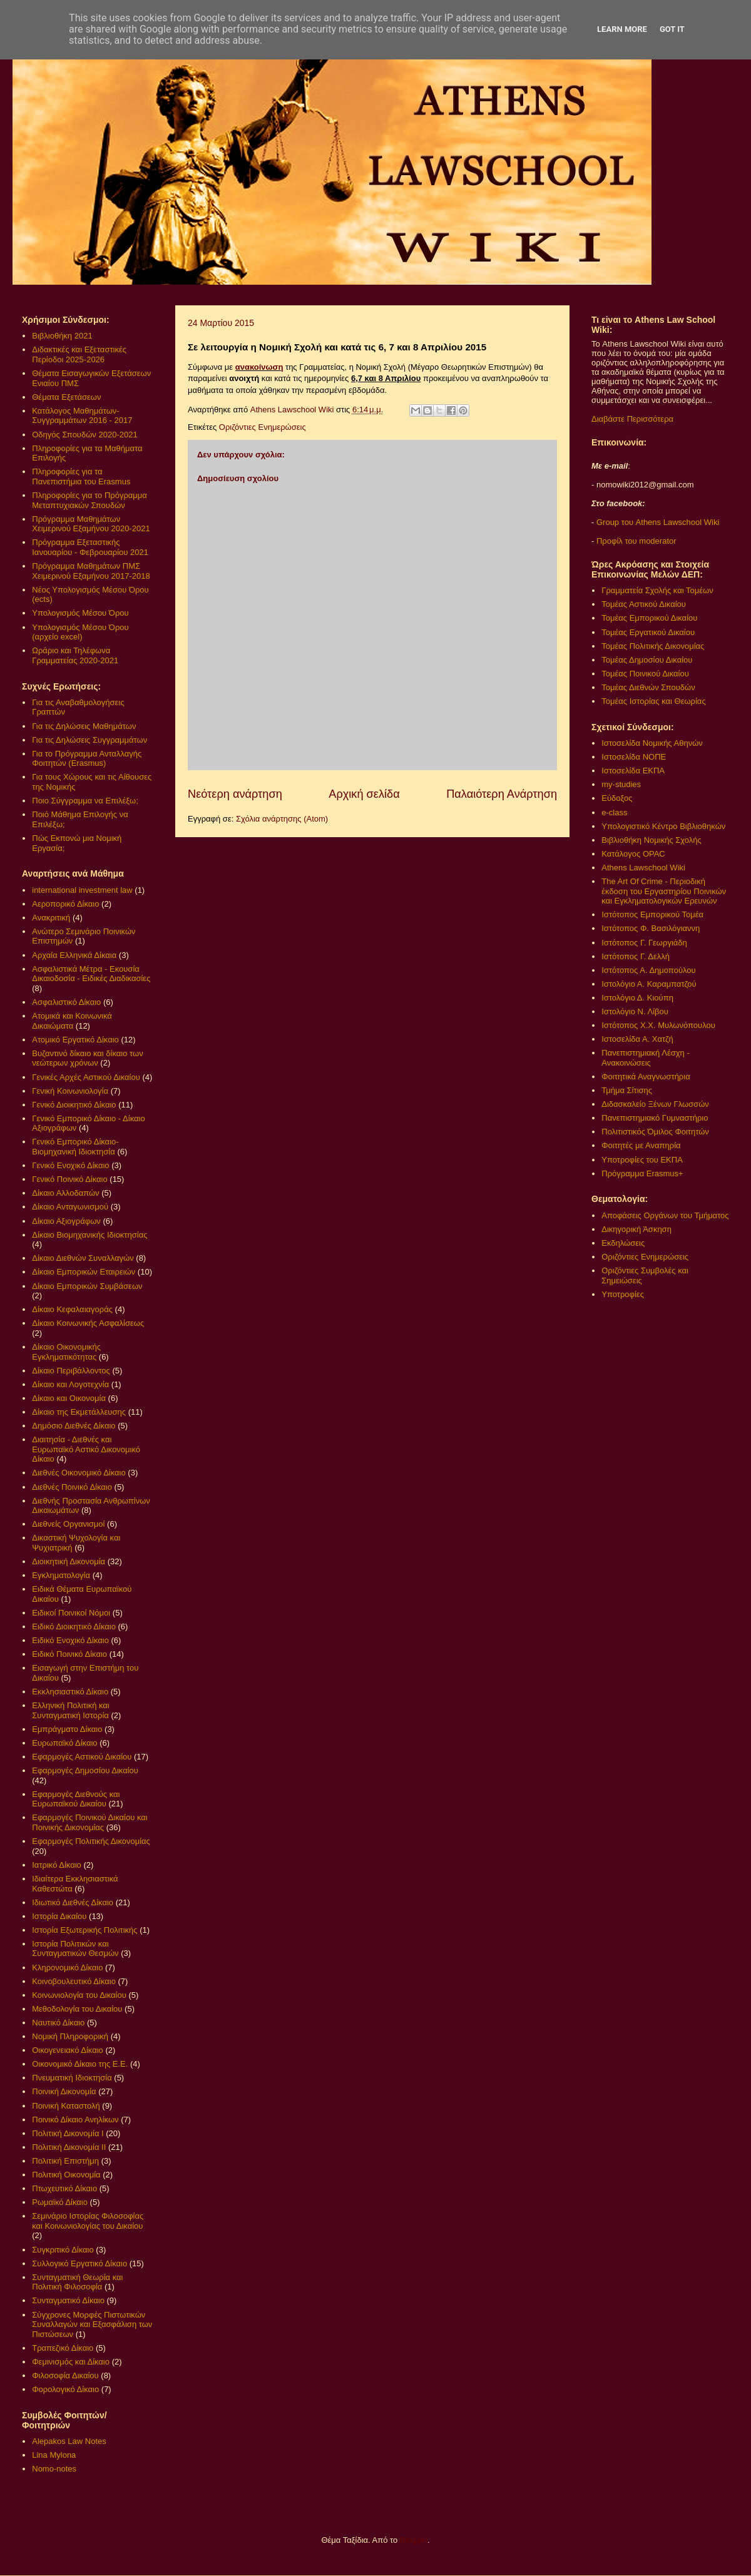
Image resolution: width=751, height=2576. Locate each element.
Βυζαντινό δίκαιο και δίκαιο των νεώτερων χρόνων (87, 1058)
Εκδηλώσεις (623, 1243)
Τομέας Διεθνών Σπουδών (648, 687)
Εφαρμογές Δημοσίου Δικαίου (85, 1770)
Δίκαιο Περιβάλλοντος (71, 1370)
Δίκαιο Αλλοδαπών (65, 1193)
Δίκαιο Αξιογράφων (66, 1221)
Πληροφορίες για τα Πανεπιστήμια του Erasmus (81, 476)
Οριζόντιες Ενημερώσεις (262, 427)
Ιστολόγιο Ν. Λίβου (634, 1011)
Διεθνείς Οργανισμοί (68, 1524)
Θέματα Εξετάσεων (66, 397)
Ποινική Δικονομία (64, 2091)
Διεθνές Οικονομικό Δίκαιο (78, 1472)
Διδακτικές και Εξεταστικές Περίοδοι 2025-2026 (79, 354)
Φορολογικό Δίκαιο (65, 2389)
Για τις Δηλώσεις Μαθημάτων (84, 726)
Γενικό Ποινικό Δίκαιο (69, 1179)
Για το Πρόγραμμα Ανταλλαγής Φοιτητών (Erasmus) (86, 758)
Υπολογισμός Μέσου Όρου (80, 613)
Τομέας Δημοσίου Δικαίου (646, 659)
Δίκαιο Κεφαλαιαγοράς (72, 1309)
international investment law (82, 890)
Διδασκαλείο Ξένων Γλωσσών (655, 1104)
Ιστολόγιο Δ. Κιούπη (637, 997)
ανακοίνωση (259, 367)
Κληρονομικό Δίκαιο (67, 1967)
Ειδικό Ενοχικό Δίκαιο (70, 1640)
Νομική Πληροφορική (70, 2036)
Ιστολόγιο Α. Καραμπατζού (648, 984)
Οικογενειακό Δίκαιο (67, 2050)
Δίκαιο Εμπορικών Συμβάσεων (87, 1286)
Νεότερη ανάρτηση (235, 794)
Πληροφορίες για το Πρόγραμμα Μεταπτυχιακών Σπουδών (89, 500)
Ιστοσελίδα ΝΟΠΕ (633, 756)
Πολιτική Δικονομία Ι (67, 2133)
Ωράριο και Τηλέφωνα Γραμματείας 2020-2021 (75, 655)
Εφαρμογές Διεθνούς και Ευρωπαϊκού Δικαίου (76, 1799)
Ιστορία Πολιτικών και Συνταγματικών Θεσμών (75, 1948)
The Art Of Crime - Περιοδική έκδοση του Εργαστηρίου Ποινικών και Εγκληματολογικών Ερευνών (663, 891)
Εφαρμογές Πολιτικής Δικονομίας (91, 1841)
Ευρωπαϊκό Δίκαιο (64, 1743)
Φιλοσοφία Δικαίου (65, 2375)
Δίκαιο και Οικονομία (69, 1398)
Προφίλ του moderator (636, 541)
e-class (614, 812)
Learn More (622, 29)
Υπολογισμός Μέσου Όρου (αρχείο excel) (80, 632)
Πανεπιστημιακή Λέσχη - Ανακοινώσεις (645, 1057)
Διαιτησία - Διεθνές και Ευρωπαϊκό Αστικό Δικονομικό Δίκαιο (86, 1449)
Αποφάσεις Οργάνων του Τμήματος (664, 1215)
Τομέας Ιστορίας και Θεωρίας (653, 701)
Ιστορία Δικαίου (59, 1916)
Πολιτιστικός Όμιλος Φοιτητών (655, 1131)
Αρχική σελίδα (364, 794)
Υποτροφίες (622, 1294)
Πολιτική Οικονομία (66, 2174)
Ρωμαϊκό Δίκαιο (60, 2202)
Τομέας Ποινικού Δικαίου (645, 673)
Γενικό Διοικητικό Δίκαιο (74, 1104)
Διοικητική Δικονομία (68, 1561)
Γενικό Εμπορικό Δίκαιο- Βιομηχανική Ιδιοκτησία (75, 1146)
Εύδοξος (616, 798)
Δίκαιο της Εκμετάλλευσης (79, 1412)
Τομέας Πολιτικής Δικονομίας (652, 646)
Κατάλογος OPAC (633, 853)
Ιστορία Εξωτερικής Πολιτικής (84, 1930)
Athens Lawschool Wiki (643, 867)
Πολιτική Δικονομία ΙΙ (69, 2147)
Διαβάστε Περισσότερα (632, 419)
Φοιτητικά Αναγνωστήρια (645, 1076)
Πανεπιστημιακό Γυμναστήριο (654, 1118)
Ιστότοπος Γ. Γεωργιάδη (644, 942)
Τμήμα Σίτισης (626, 1090)
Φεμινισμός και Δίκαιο (71, 2361)
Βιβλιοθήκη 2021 (62, 335)
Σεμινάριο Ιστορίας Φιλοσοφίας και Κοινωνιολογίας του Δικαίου (87, 2221)
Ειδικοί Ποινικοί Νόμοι (71, 1612)
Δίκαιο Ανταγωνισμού (70, 1206)
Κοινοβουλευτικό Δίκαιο (74, 1981)
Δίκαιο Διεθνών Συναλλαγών (82, 1258)
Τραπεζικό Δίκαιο (62, 2348)
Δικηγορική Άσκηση (636, 1229)
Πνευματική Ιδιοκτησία (71, 2077)
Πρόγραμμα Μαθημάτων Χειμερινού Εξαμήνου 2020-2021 (91, 524)
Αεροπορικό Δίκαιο (65, 904)
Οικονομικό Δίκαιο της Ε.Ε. (80, 2064)
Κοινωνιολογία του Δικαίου (79, 1995)
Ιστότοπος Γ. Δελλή (635, 956)
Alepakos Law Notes (69, 2441)
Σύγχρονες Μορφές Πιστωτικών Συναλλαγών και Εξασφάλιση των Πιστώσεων (92, 2324)
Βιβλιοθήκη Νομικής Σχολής (651, 840)
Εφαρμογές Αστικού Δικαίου (81, 1756)
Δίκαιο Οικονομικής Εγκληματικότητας (66, 1352)
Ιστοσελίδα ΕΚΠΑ (633, 770)
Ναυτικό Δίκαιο (58, 2022)
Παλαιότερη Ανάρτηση (501, 794)
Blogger (413, 2540)
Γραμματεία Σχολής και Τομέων (657, 590)
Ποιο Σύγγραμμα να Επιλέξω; (85, 800)
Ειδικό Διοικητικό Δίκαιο (74, 1626)
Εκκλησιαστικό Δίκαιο (70, 1691)
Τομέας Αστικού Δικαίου (643, 604)
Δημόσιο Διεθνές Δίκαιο (73, 1425)
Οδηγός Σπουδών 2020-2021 (84, 434)
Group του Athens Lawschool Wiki (656, 522)
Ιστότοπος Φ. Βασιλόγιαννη (650, 928)
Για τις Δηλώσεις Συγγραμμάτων (89, 740)
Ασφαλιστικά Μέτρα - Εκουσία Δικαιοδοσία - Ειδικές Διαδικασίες (91, 974)
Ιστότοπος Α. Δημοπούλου (648, 970)
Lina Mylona (54, 2455)
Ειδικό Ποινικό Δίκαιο (69, 1654)
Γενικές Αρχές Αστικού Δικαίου (86, 1077)
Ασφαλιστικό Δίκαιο (66, 1002)
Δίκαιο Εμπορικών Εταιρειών (83, 1271)
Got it (672, 29)
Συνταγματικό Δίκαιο (68, 2300)
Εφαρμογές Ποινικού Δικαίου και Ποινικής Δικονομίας (89, 1822)
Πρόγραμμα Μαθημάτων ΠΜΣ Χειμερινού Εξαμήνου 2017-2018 (91, 571)
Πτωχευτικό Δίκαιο (64, 2188)
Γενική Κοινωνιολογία (70, 1091)
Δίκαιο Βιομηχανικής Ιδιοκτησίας (89, 1235)
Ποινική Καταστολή (66, 2105)
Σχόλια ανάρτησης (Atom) (282, 818)
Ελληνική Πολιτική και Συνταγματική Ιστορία (71, 1710)
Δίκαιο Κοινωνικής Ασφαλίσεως (88, 1323)
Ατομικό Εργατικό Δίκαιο (75, 1039)
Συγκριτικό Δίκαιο (62, 2249)
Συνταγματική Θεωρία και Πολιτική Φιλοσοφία (77, 2282)
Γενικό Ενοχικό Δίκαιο (70, 1165)
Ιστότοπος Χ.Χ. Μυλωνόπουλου (658, 1025)
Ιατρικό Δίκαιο (56, 1865)
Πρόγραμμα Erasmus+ (642, 1173)
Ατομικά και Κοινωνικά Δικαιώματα (72, 1021)
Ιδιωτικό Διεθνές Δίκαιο (72, 1902)
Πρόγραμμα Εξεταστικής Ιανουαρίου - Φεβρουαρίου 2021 (90, 547)
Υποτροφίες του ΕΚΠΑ (642, 1159)
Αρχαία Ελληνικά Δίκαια (74, 955)
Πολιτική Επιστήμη (65, 2161)
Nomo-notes (54, 2468)
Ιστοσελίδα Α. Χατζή (637, 1039)
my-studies (621, 784)
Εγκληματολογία (61, 1575)
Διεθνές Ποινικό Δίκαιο (72, 1487)
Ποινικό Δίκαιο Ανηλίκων (75, 2119)
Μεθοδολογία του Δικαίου (77, 2008)
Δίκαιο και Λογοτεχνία (70, 1384)
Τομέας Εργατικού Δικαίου (648, 632)
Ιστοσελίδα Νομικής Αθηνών (652, 743)
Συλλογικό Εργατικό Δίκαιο (79, 2263)
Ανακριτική (51, 917)
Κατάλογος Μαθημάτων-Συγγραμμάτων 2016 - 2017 (82, 415)
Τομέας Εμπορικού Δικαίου (649, 618)
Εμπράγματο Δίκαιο (67, 1729)
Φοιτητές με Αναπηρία (640, 1145)
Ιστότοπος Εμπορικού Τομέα (652, 914)
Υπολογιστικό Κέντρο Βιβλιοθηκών (663, 826)
